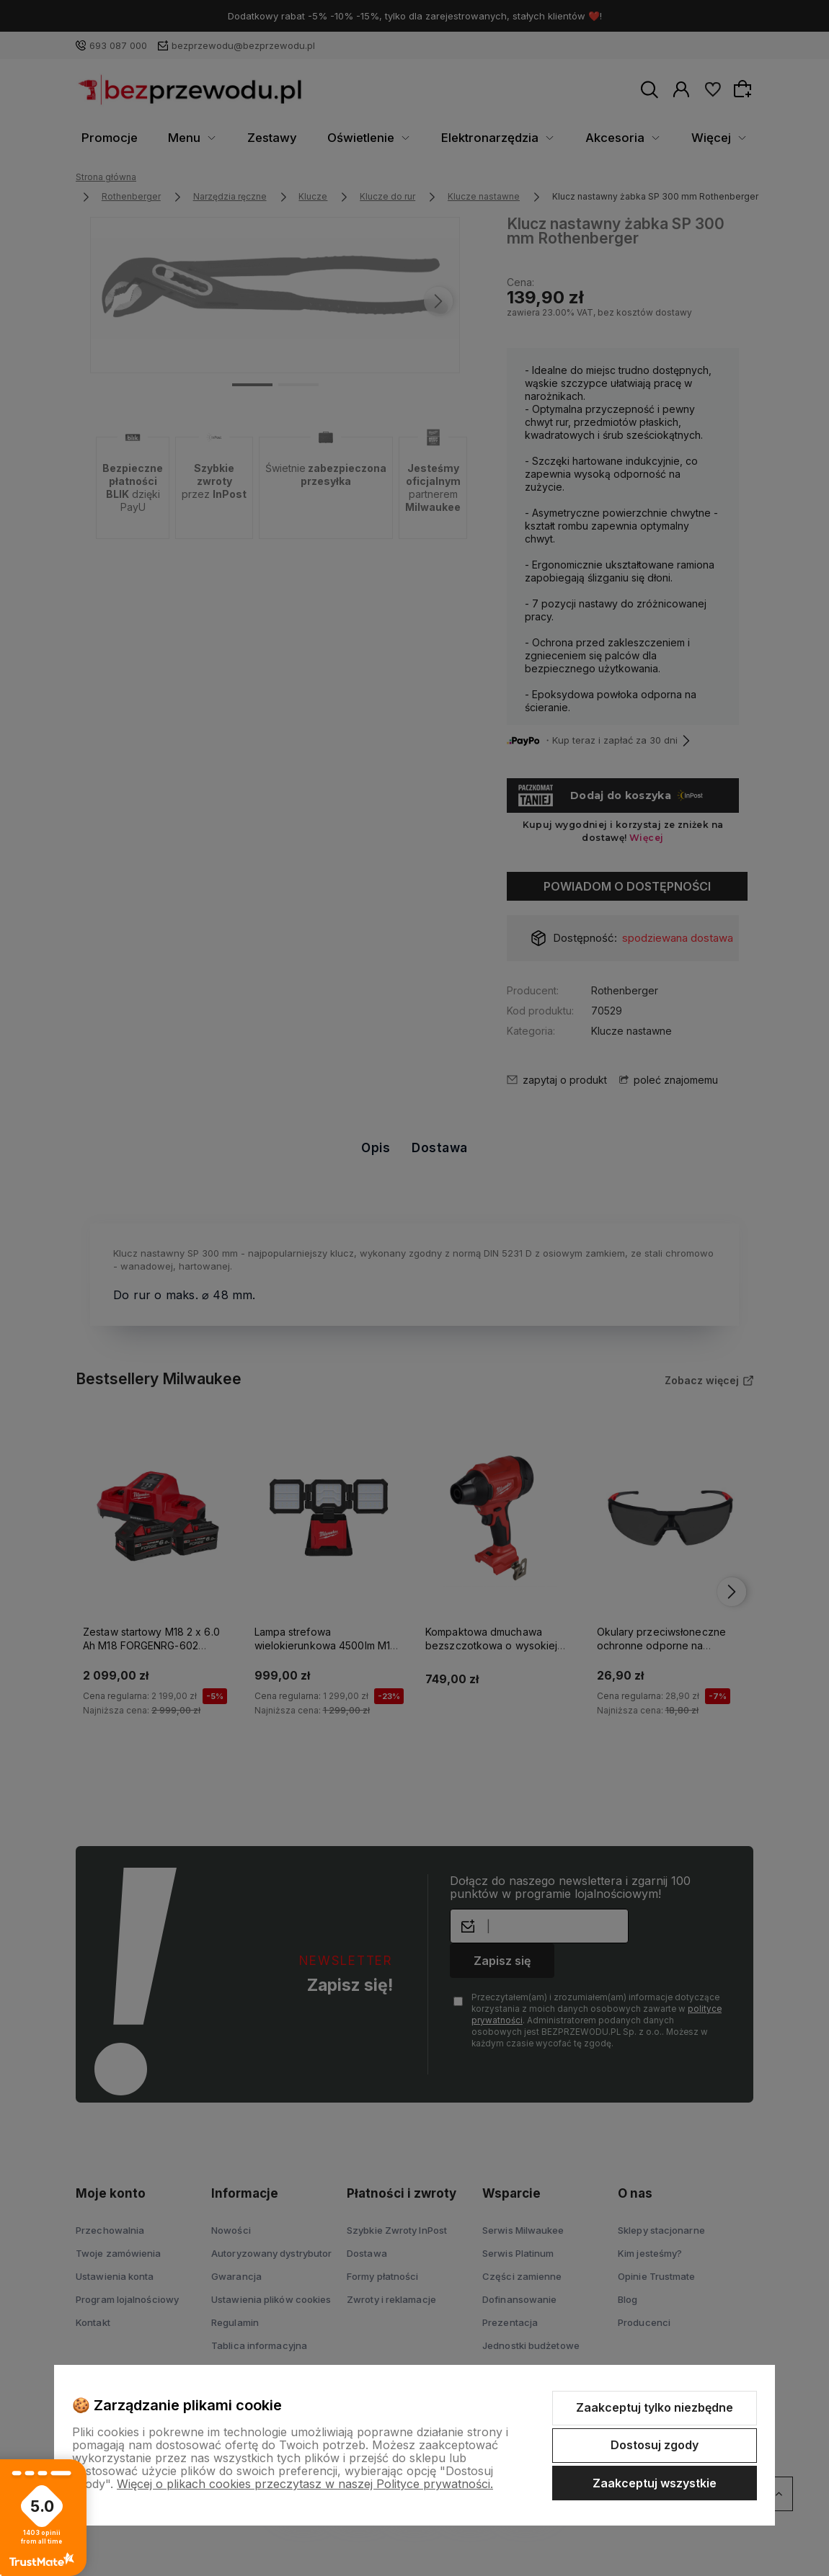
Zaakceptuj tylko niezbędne (654, 2407)
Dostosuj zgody (655, 2445)
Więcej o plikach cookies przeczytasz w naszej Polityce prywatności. (305, 2484)
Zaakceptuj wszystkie (655, 2483)
